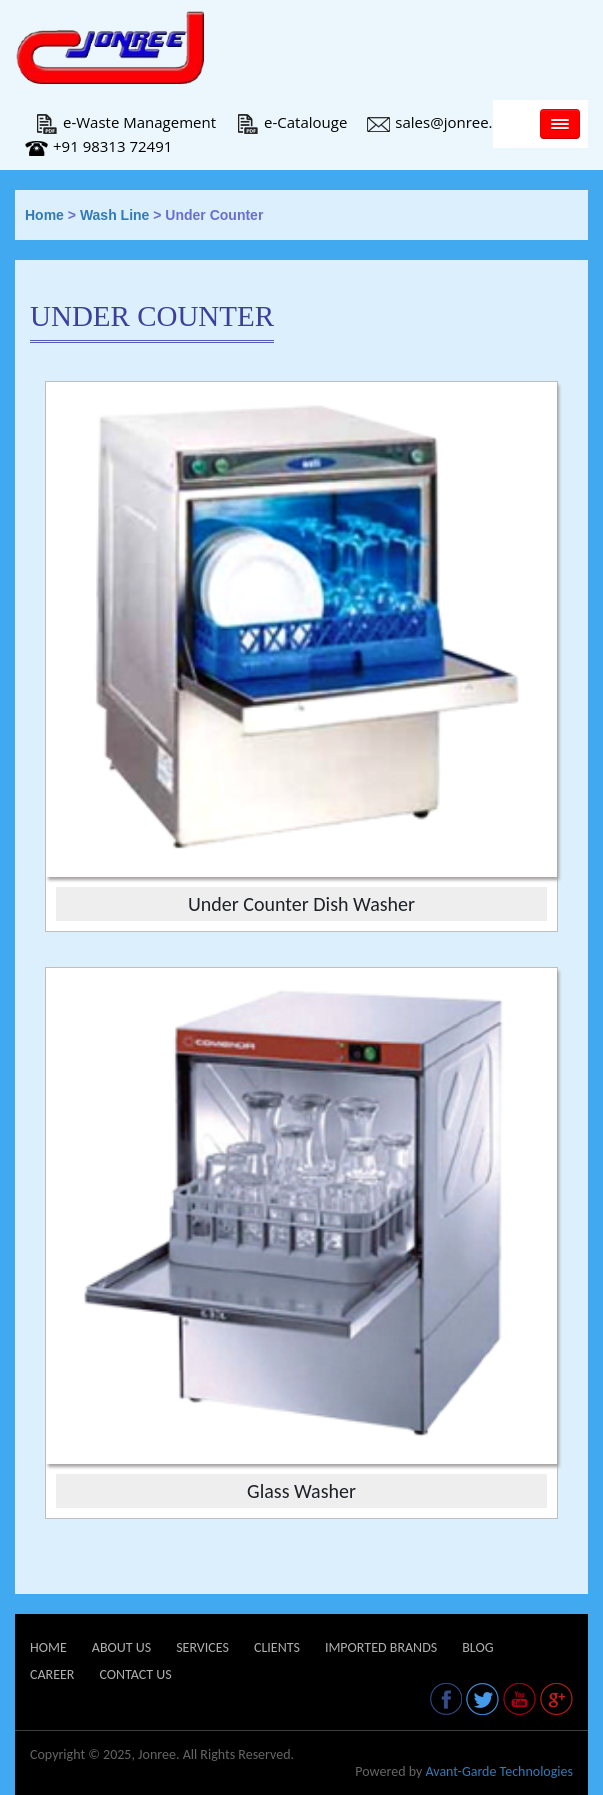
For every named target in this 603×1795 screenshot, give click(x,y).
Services (202, 1647)
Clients (277, 1647)
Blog (477, 1647)
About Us (121, 1647)
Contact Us (135, 1674)
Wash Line (115, 215)
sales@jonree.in (436, 122)
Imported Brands (381, 1647)
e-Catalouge (291, 122)
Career (52, 1674)
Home (44, 215)
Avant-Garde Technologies (499, 1771)
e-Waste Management (125, 122)
